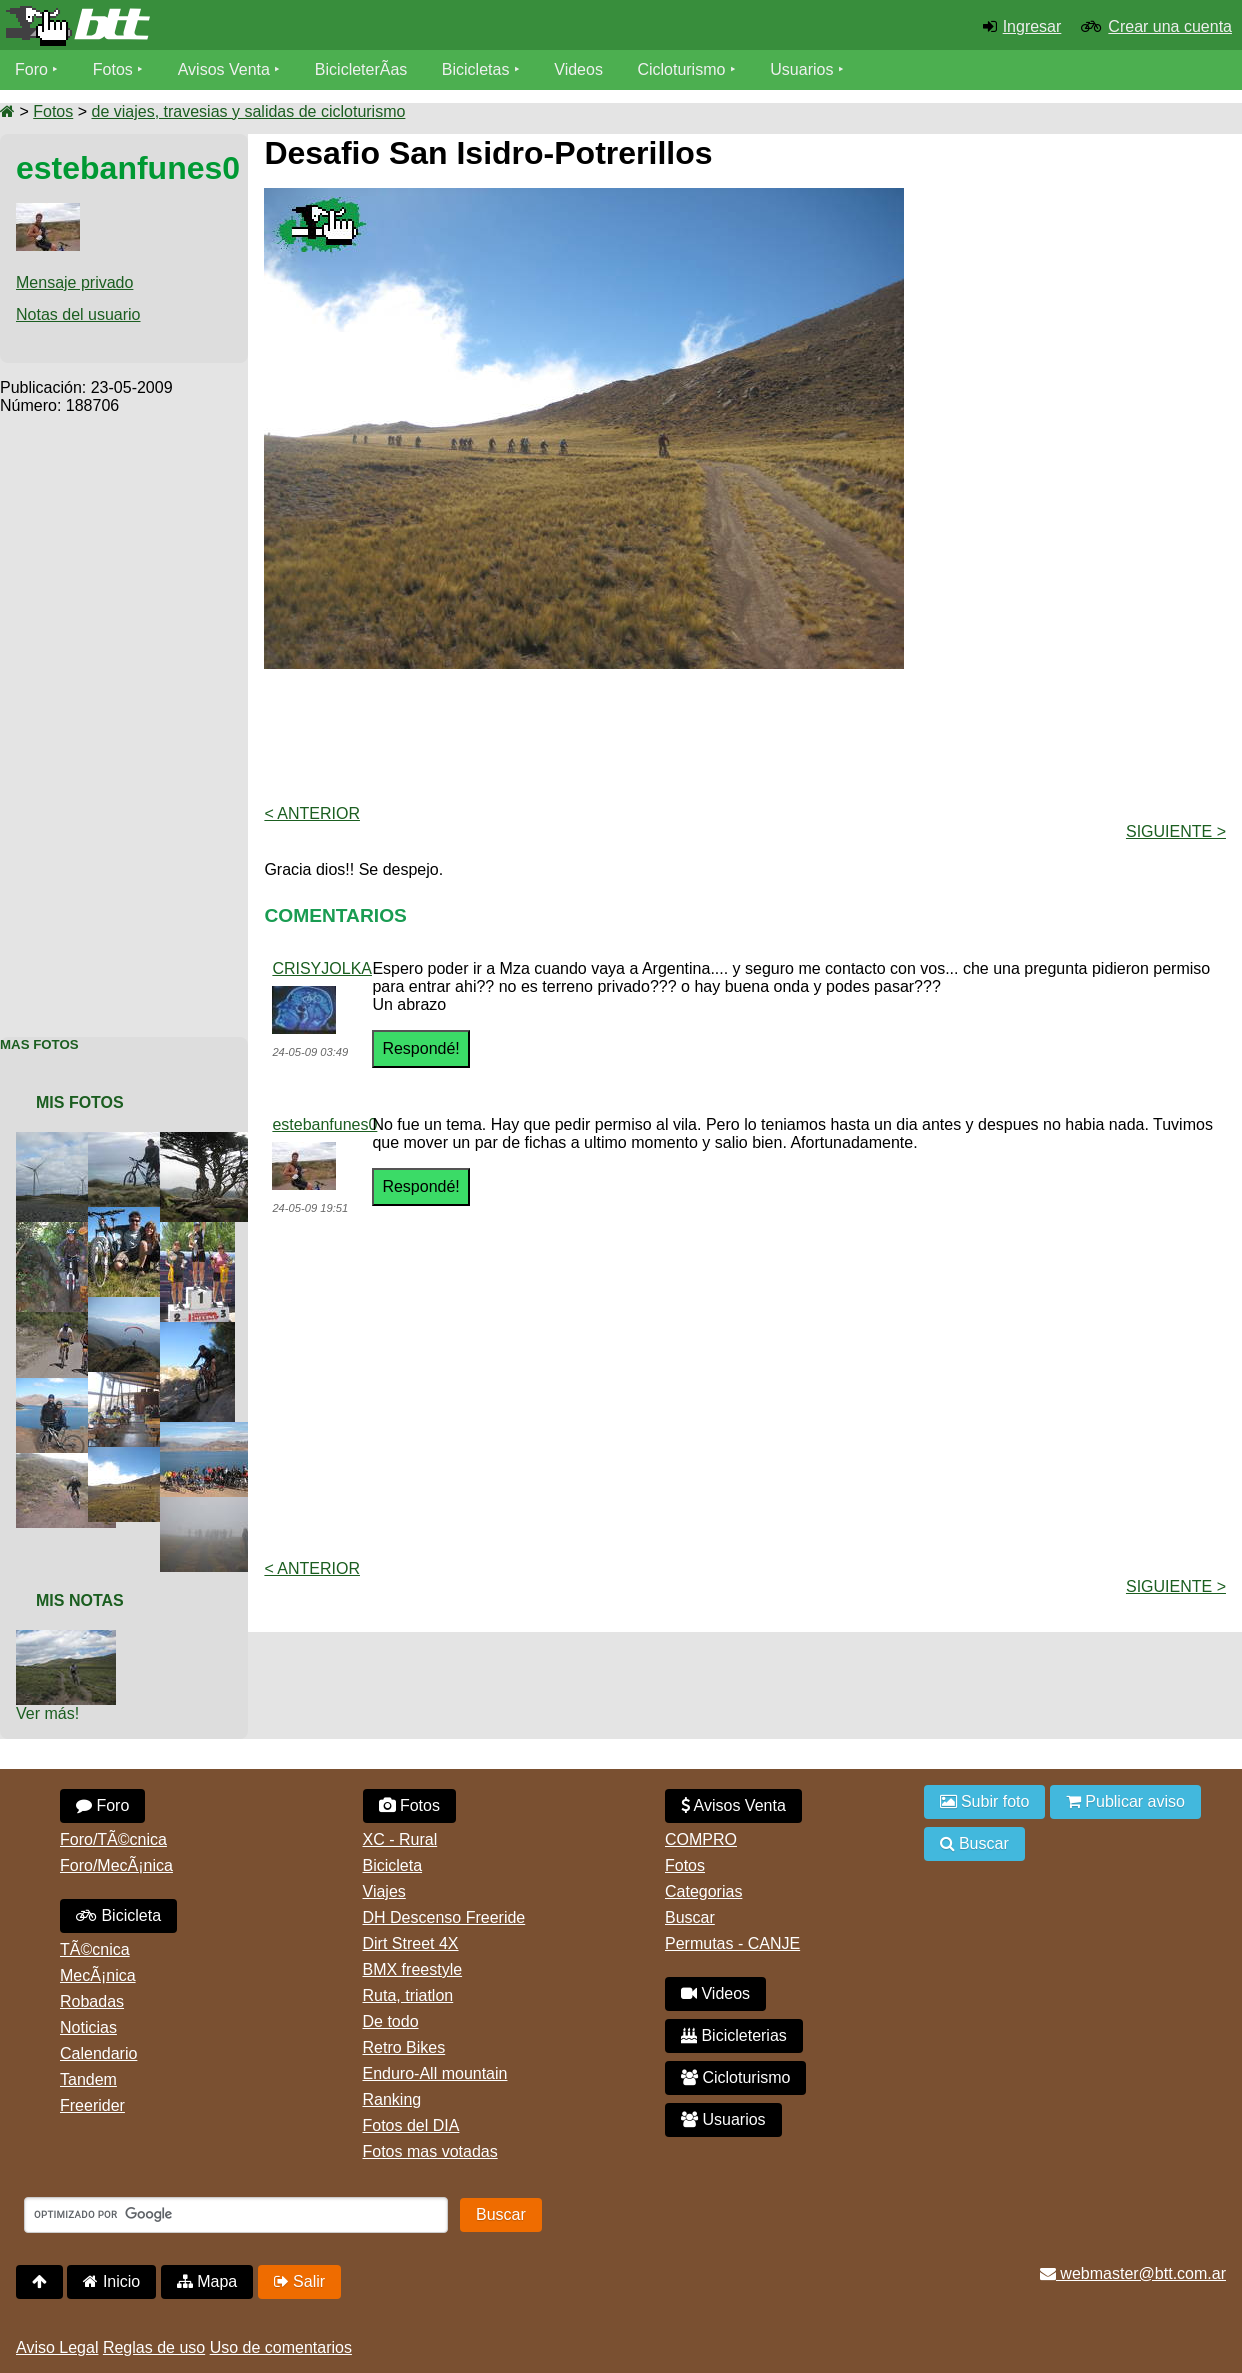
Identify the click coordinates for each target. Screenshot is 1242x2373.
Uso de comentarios (281, 2347)
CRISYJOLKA (322, 968)
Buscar (690, 1917)
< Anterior (312, 813)
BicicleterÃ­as (361, 69)
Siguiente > (1176, 831)
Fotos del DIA (411, 2125)
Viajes (384, 1891)
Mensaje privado (74, 282)
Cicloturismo (681, 69)
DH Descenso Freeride (444, 1917)
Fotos (113, 69)
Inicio (111, 2281)
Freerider (92, 2105)
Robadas (92, 2001)
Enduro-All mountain (435, 2073)
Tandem (88, 2079)
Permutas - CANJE (732, 1943)
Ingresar (1032, 26)
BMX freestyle (413, 1969)
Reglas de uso (154, 2347)
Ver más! (47, 1713)
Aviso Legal (57, 2347)
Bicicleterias (734, 2035)
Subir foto (985, 1801)
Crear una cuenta (1170, 26)
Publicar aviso (1125, 1801)
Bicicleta (118, 1915)
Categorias (703, 1891)
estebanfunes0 (324, 1124)
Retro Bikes (404, 2047)
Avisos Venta (224, 69)
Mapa (207, 2281)
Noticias (88, 2027)
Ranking (392, 2099)
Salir (299, 2281)
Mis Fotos (80, 1102)
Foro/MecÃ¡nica (116, 1865)
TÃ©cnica (95, 1949)
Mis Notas (80, 1600)
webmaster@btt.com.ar (1133, 2273)
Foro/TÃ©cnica (113, 1839)
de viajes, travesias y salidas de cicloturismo (248, 111)
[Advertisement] (124, 715)
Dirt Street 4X (411, 1943)
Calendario (98, 2053)
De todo (391, 2021)
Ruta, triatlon (408, 1995)
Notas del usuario (78, 314)
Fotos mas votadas (430, 2151)
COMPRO (701, 1839)
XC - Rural (400, 1839)
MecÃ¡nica (98, 1975)
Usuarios (801, 69)
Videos (578, 69)
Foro (31, 69)
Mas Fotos (39, 1044)
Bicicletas (478, 69)
